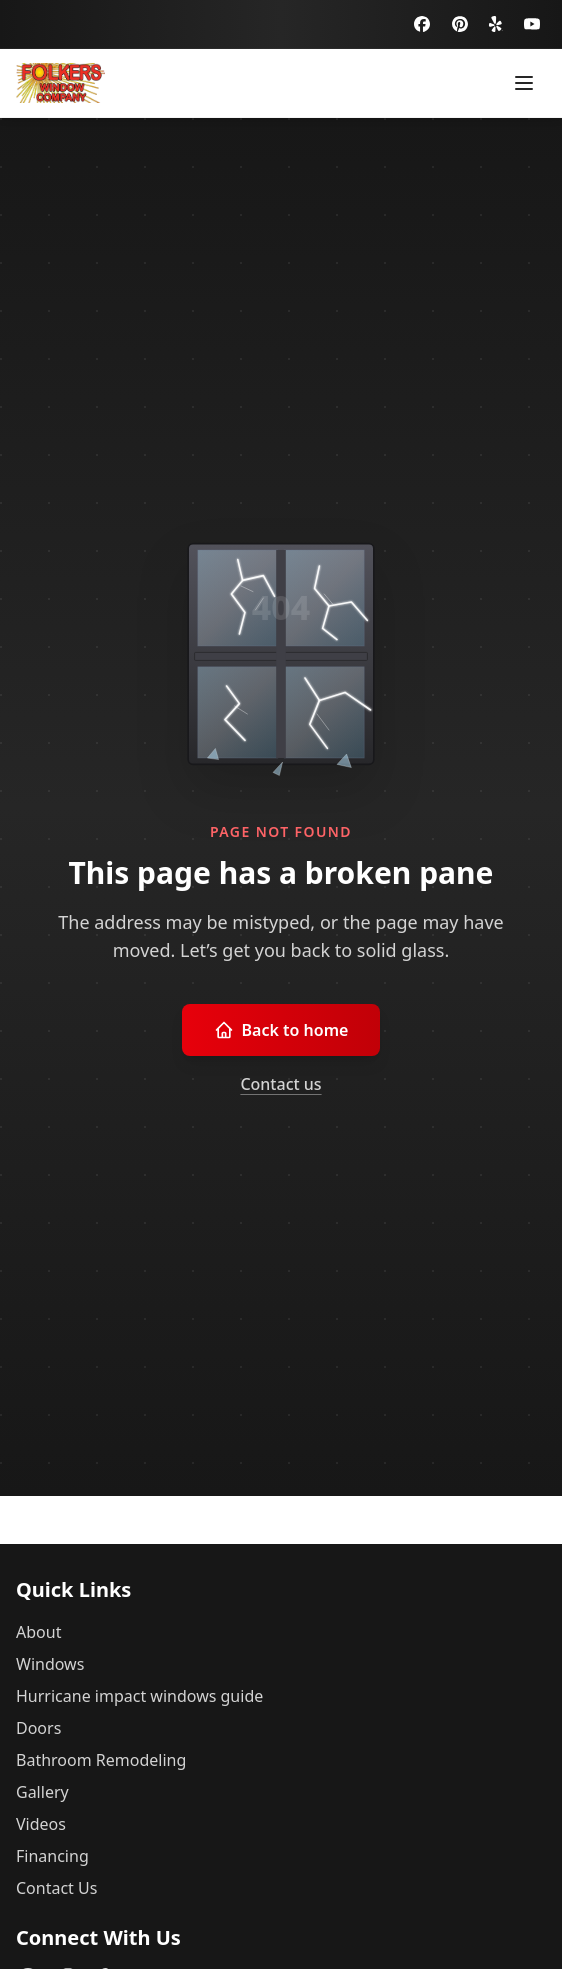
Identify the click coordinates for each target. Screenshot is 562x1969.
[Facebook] (422, 24)
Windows (50, 1664)
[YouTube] (532, 24)
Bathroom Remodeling (101, 1760)
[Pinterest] (460, 24)
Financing (52, 1856)
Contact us (280, 1084)
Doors (38, 1728)
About (38, 1632)
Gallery (42, 1792)
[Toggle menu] (524, 83)
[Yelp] (496, 24)
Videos (41, 1824)
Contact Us (56, 1888)
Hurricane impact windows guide (139, 1696)
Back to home (281, 1030)
